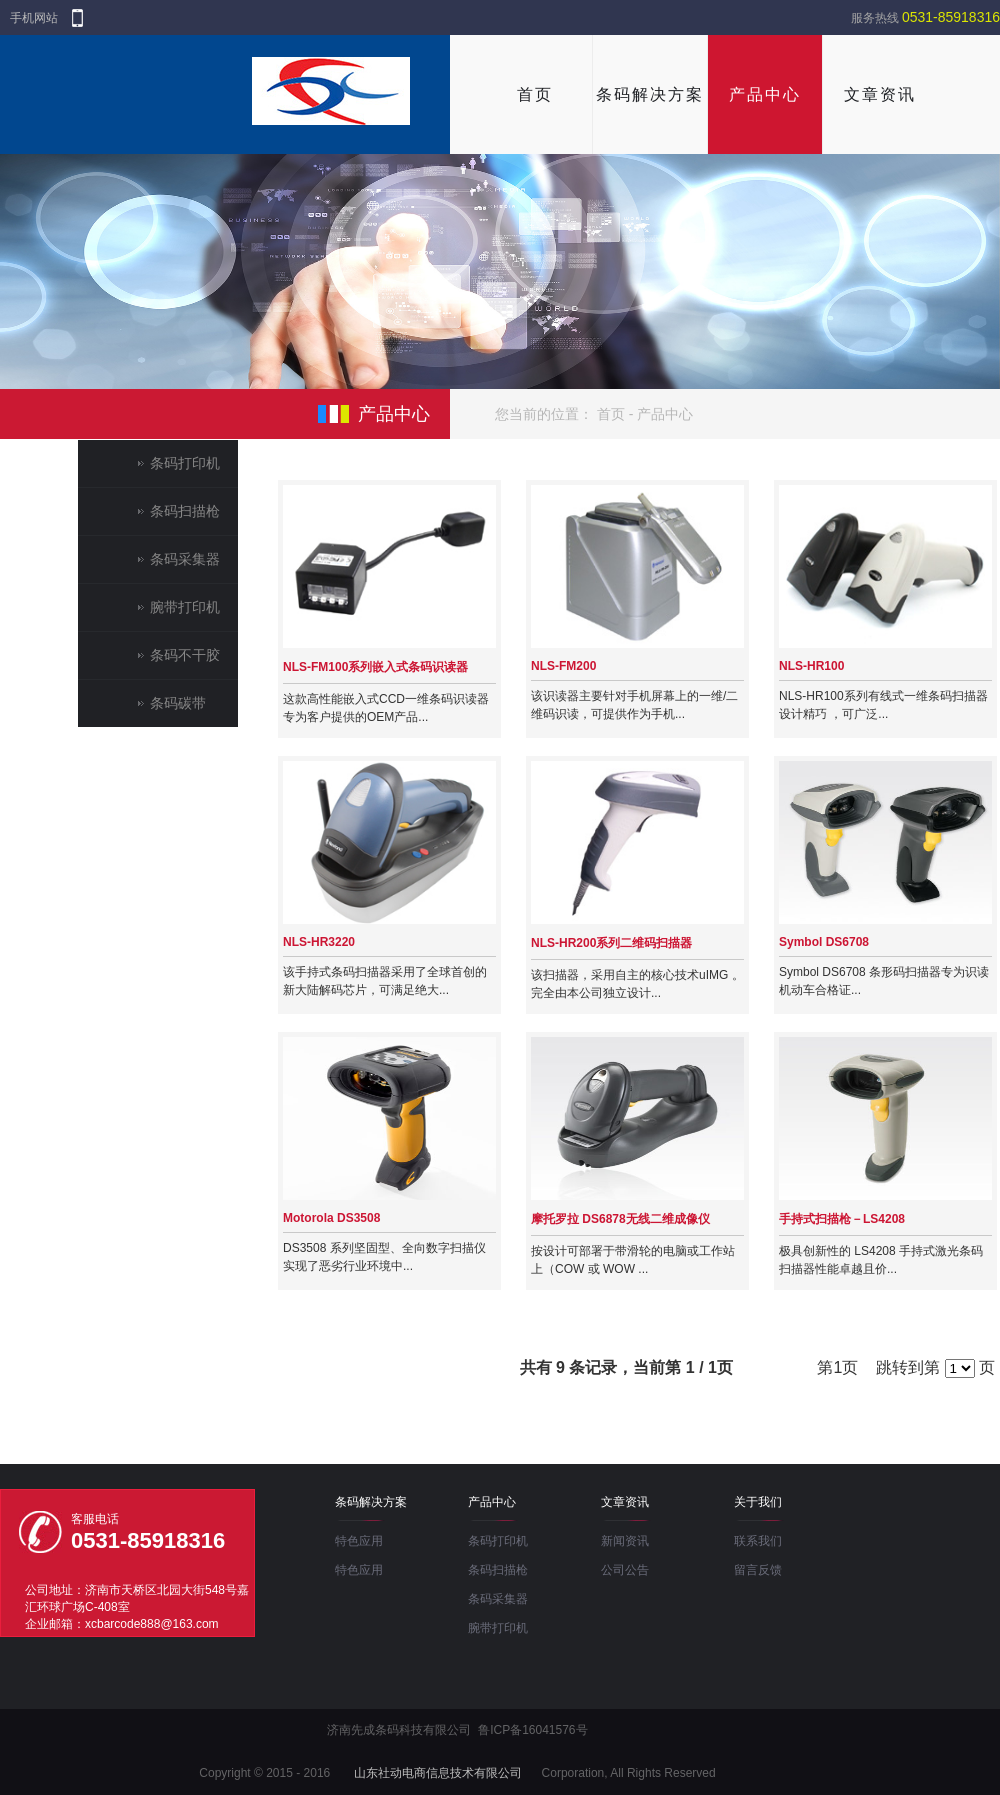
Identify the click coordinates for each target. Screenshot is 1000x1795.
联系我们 (758, 1541)
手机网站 (34, 18)
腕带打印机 (185, 607)
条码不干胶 (185, 655)
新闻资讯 (625, 1541)
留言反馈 (758, 1570)
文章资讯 (880, 94)
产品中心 (765, 94)
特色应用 (359, 1541)
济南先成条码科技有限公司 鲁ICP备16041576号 (457, 1730)
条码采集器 (185, 559)
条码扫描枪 (185, 511)
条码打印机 (185, 463)
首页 (535, 94)
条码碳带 (178, 703)
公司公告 (625, 1570)
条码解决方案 (650, 94)
